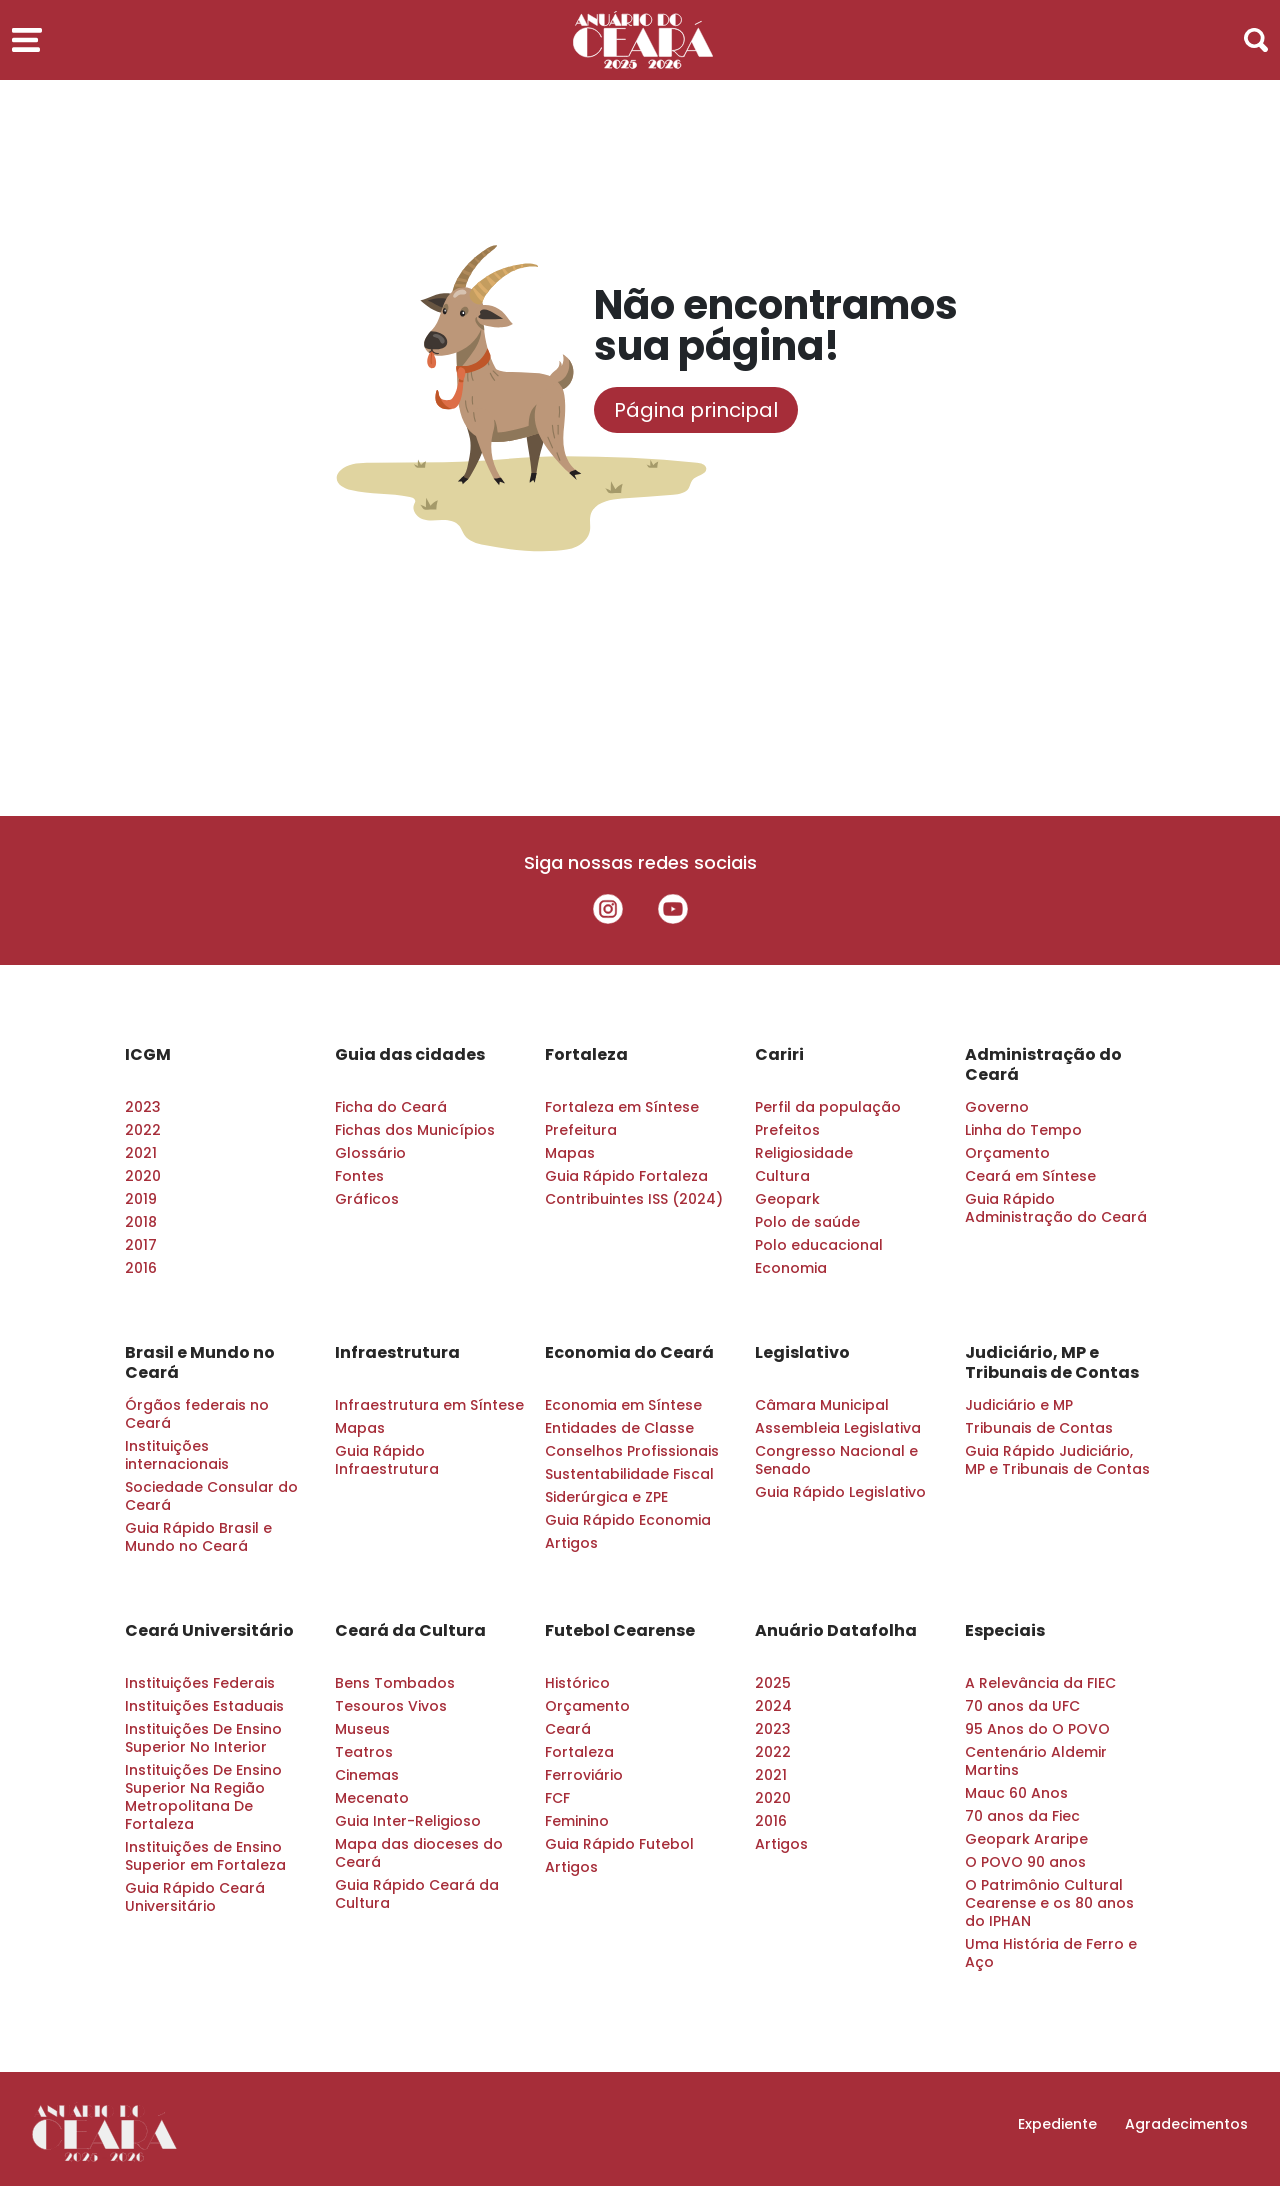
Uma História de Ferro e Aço (1051, 1953)
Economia (791, 1268)
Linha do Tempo (1023, 1130)
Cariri (779, 1055)
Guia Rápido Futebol (619, 1844)
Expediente (1057, 2124)
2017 (141, 1245)
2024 (773, 1706)
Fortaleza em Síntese (622, 1107)
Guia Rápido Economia (628, 1520)
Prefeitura (581, 1130)
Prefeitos (787, 1130)
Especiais (1005, 1631)
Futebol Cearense (620, 1631)
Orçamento (1007, 1153)
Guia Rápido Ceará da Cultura (417, 1894)
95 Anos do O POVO (1037, 1729)
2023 (143, 1107)
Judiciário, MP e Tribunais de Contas (1052, 1363)
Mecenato (372, 1798)
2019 (141, 1199)
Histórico (577, 1683)
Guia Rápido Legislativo (840, 1492)
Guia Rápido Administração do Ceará (1056, 1208)
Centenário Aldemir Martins (1036, 1761)
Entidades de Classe (619, 1428)
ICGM (148, 1055)
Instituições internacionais (177, 1455)
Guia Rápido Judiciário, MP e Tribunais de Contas (1057, 1460)
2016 (141, 1268)
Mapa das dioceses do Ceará (419, 1853)
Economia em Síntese (623, 1405)
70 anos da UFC (1022, 1706)
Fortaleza (586, 1055)
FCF (557, 1798)
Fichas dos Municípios (415, 1130)
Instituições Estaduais (204, 1706)
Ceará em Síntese (1030, 1176)
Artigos (571, 1543)
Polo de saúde (807, 1222)
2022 (143, 1130)
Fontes (359, 1176)
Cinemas (367, 1775)
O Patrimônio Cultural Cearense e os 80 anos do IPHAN (1049, 1903)
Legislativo (802, 1353)
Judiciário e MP (1019, 1405)
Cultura (782, 1176)
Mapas (570, 1153)
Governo (997, 1107)
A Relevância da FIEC (1040, 1683)
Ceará (568, 1729)
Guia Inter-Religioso (408, 1821)
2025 (773, 1683)
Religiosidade (804, 1153)
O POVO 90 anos (1025, 1862)
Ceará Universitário (209, 1631)
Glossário (370, 1153)
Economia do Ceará (629, 1353)
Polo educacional (819, 1245)
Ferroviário (584, 1775)
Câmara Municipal (822, 1405)
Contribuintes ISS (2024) (634, 1199)
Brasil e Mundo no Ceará (200, 1363)
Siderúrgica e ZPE (606, 1497)
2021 (141, 1153)
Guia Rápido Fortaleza (626, 1176)
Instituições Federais (200, 1683)
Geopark (787, 1199)
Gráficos (367, 1199)
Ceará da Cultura (410, 1631)
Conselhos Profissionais (632, 1451)
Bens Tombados (395, 1683)
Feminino (577, 1821)
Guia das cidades (410, 1055)
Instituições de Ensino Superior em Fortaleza (205, 1856)
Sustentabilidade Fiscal (629, 1474)
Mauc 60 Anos (1016, 1793)
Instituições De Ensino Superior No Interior (203, 1738)
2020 (143, 1176)
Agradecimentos (1186, 2124)
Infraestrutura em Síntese (429, 1405)
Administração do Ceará (1043, 1065)
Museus (362, 1729)
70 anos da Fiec (1022, 1816)
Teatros (364, 1752)
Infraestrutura (397, 1353)
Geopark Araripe (1026, 1839)
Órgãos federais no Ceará (197, 1414)
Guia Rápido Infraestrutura (387, 1460)
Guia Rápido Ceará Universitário (195, 1897)
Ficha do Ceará (391, 1107)
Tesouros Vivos (391, 1706)
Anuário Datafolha (836, 1631)
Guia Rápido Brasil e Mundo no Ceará (198, 1537)
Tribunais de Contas (1039, 1428)
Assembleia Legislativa (838, 1428)
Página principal (696, 410)
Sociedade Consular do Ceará (211, 1496)
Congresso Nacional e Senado (836, 1460)
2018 (141, 1222)
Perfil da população (828, 1107)
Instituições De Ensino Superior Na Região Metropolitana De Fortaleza (203, 1797)
